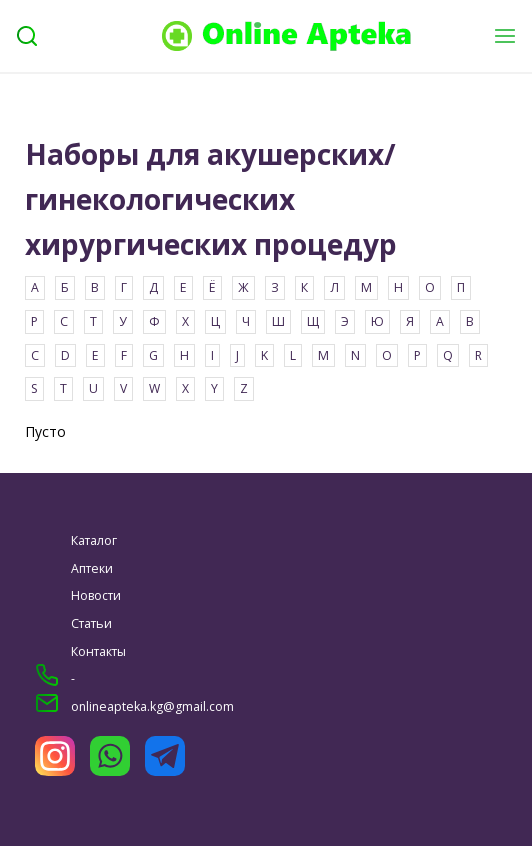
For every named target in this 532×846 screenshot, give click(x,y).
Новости (96, 595)
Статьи (91, 623)
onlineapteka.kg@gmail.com (152, 706)
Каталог (94, 540)
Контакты (98, 651)
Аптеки (92, 568)
